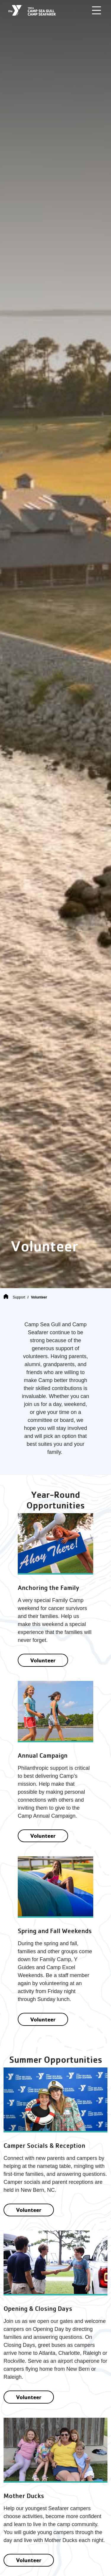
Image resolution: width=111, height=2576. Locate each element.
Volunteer (43, 1660)
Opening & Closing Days (38, 2308)
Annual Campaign (42, 1755)
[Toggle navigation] (96, 10)
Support (19, 1297)
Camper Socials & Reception (44, 2145)
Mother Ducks (24, 2496)
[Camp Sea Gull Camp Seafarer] (32, 10)
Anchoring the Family (48, 1587)
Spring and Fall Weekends (55, 1931)
